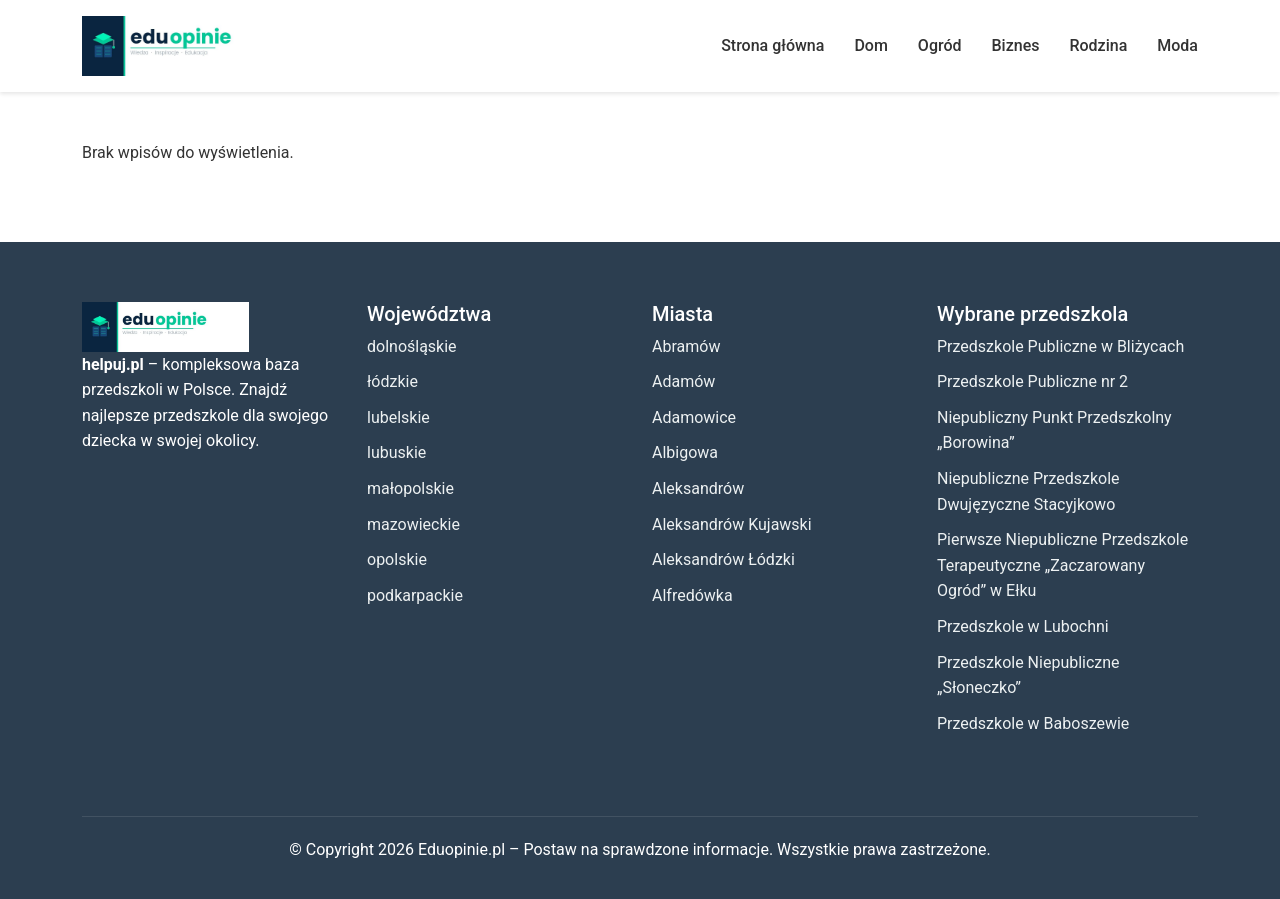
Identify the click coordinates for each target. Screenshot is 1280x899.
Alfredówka (692, 595)
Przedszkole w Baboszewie (1033, 723)
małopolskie (410, 488)
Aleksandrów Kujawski (732, 524)
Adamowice (694, 417)
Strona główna (772, 45)
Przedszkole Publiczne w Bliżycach (1060, 346)
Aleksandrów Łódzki (723, 559)
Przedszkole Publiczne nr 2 (1032, 381)
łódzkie (392, 381)
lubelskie (398, 417)
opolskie (397, 559)
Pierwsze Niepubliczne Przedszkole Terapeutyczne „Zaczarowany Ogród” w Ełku (1062, 565)
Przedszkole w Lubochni (1023, 626)
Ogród (940, 45)
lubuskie (396, 452)
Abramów (686, 346)
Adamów (683, 381)
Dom (870, 45)
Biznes (1016, 45)
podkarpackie (415, 595)
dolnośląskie (412, 346)
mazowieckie (413, 524)
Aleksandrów (698, 488)
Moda (1177, 45)
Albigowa (685, 452)
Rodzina (1098, 45)
